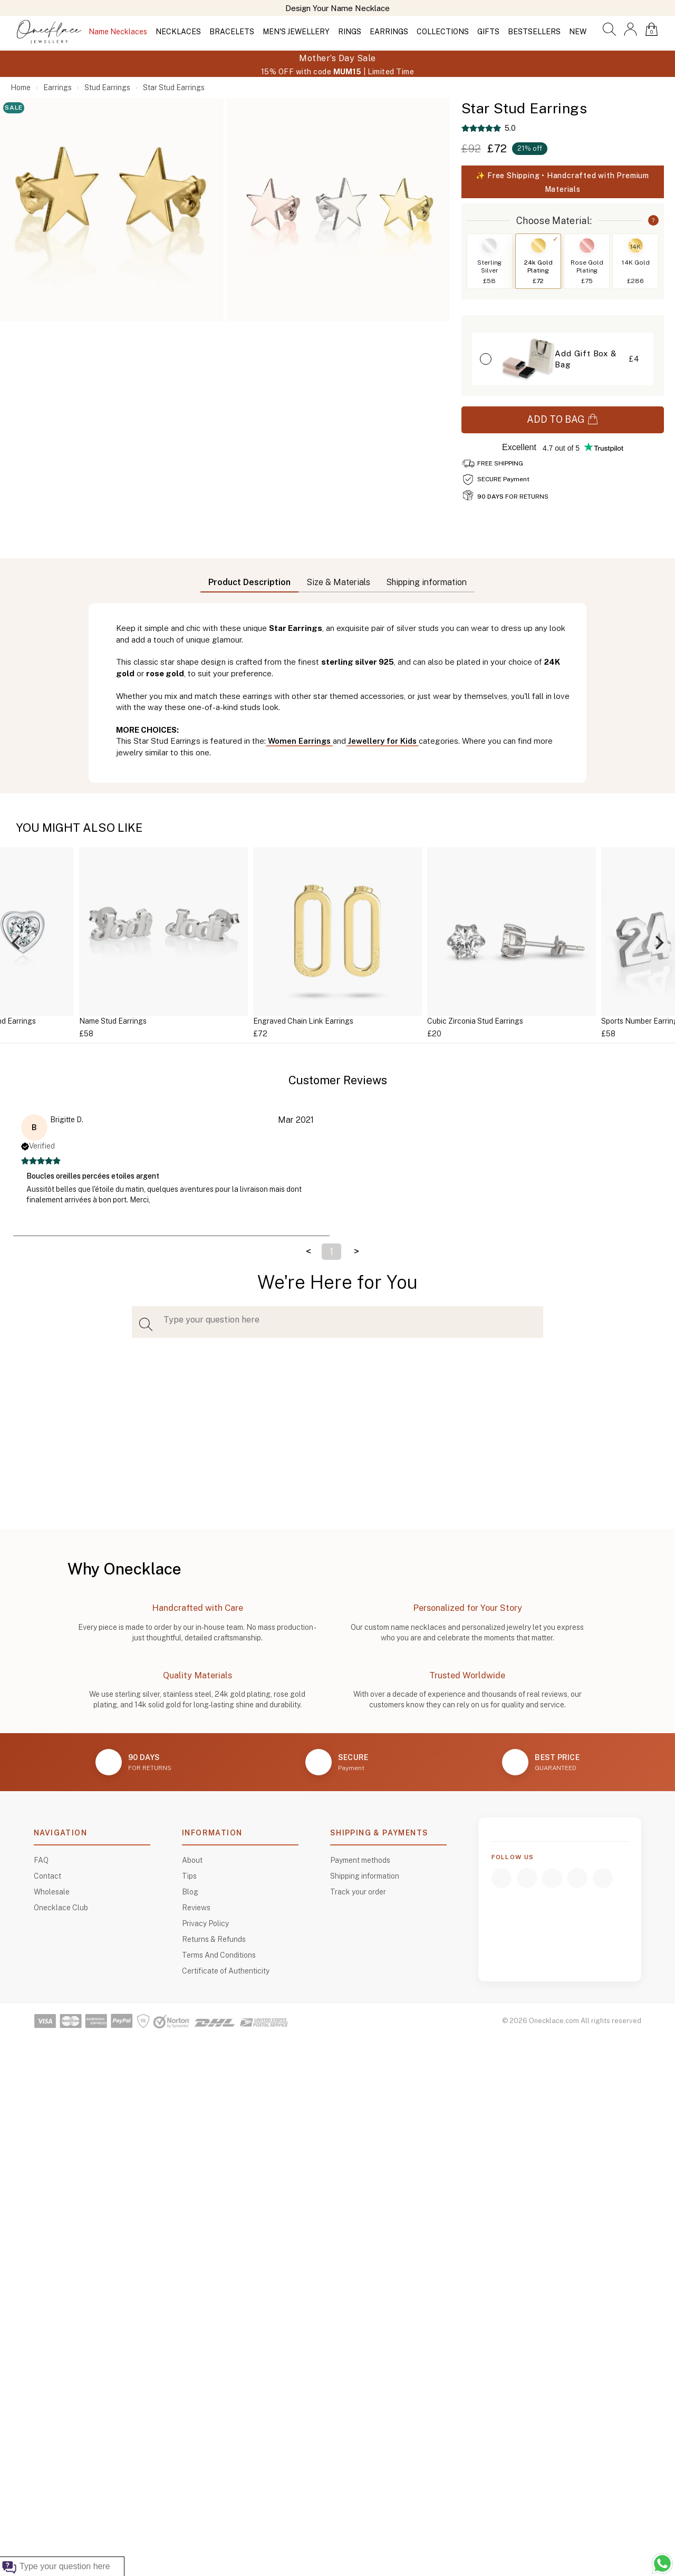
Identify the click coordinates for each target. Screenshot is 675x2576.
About (192, 1860)
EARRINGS (389, 31)
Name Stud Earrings (113, 1021)
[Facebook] (501, 1878)
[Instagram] (527, 1878)
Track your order (358, 1892)
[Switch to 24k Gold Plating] (538, 246)
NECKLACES (178, 31)
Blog (190, 1892)
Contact (47, 1876)
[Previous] (16, 943)
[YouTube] (552, 1878)
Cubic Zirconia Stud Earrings (475, 1021)
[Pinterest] (603, 1878)
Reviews (196, 1907)
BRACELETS (231, 31)
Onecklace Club (61, 1907)
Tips (189, 1876)
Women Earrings (299, 740)
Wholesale (52, 1892)
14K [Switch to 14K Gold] (635, 246)
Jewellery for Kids (382, 740)
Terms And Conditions (219, 1955)
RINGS (349, 31)
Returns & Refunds (214, 1939)
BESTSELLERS (534, 31)
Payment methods (360, 1860)
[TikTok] (577, 1878)
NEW (577, 31)
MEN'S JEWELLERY (296, 31)
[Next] (658, 943)
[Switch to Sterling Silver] (489, 246)
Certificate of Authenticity (225, 1971)
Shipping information (364, 1876)
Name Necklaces (118, 31)
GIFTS (488, 31)
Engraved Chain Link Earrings (303, 1021)
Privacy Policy (205, 1923)
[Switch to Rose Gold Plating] (587, 246)
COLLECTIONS (443, 31)
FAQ (41, 1860)
